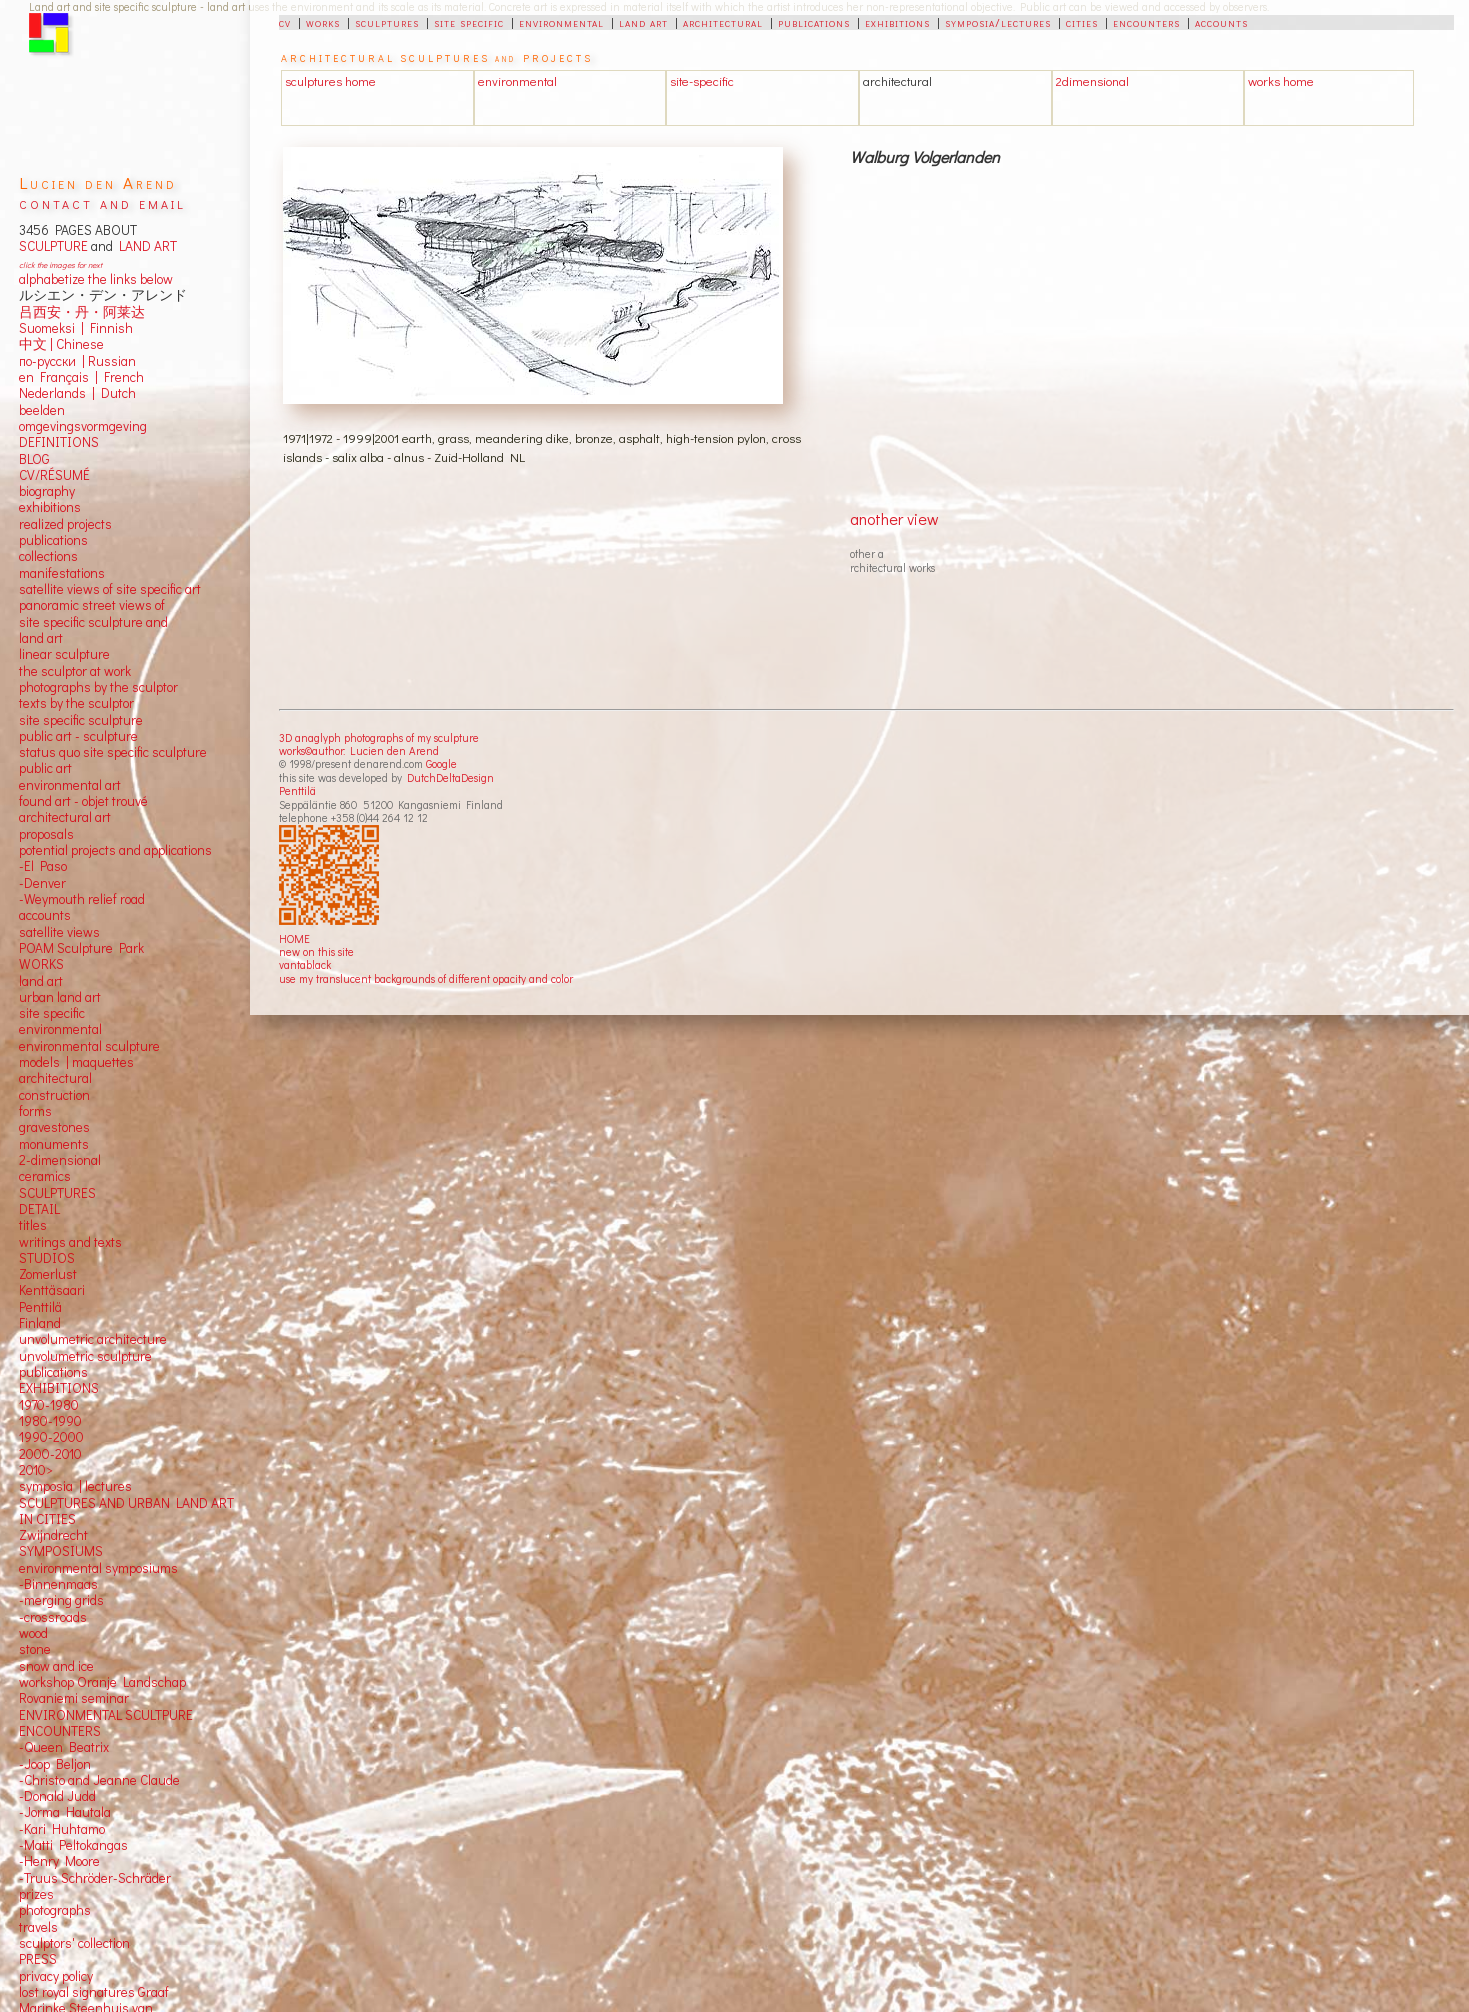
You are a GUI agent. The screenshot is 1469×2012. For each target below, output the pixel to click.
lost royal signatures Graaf (94, 1992)
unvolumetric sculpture (85, 1356)
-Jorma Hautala (65, 1812)
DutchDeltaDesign (450, 777)
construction (54, 1095)
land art (643, 22)
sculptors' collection (74, 1943)
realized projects (65, 524)
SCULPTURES (57, 1193)
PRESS (38, 1959)
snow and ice (56, 1666)
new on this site (316, 951)
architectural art (65, 817)
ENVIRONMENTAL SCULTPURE (106, 1715)
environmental (561, 22)
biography (47, 491)
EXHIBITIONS (59, 1388)
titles (33, 1225)
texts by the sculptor (76, 703)
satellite (41, 932)
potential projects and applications (115, 850)
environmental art (70, 785)
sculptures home (330, 81)
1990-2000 (51, 1437)
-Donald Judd (57, 1796)
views (83, 932)
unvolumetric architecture (93, 1339)
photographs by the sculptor (98, 687)
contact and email (102, 202)
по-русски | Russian (77, 361)
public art (45, 768)
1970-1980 (49, 1405)
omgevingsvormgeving (83, 426)
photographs (55, 1910)
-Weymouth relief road (82, 899)
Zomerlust (48, 1274)
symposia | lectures (75, 1486)
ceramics (45, 1176)
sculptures (387, 22)
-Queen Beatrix (64, 1747)
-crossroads (53, 1617)
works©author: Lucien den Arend (359, 750)
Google (441, 763)
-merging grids (61, 1600)
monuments (54, 1144)
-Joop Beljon (55, 1764)
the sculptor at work (75, 671)
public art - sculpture (78, 736)
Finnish (108, 328)
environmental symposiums (98, 1568)
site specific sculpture (81, 720)
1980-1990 (50, 1421)
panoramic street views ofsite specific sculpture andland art (93, 621)
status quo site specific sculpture (113, 752)
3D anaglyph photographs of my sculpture (379, 737)
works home (1281, 81)
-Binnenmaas (58, 1584)
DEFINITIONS (59, 442)
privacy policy (56, 1976)
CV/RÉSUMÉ (54, 475)
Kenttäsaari (52, 1290)
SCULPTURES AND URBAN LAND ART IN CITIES (126, 1511)
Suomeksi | (51, 328)
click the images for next (60, 264)
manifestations (62, 573)
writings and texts (70, 1242)
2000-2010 (50, 1454)
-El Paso (43, 866)
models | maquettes (76, 1062)
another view (894, 518)
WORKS (41, 964)
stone (35, 1649)
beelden (42, 410)
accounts (1221, 22)
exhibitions (897, 22)
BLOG (34, 459)
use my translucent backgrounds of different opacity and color (426, 978)
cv (285, 22)
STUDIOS (47, 1258)
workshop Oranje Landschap (102, 1682)
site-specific (702, 81)
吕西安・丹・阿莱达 (82, 312)
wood (33, 1633)
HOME (294, 938)
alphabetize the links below (96, 279)
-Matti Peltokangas (73, 1845)
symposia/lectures (998, 22)
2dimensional (1092, 81)
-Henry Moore (59, 1861)
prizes (36, 1894)
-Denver (42, 883)
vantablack (305, 964)
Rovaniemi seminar (74, 1698)
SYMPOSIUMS (61, 1551)
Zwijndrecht (53, 1535)
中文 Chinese (61, 344)
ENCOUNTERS (60, 1731)
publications (814, 22)
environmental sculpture (89, 1046)
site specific (469, 22)
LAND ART (145, 246)
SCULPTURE (53, 246)
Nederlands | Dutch (77, 393)
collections (48, 556)
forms (35, 1111)
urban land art (60, 997)
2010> (36, 1470)
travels (38, 1927)
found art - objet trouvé (83, 801)
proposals (46, 834)
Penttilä (297, 790)
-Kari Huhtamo (62, 1829)
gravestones (54, 1127)
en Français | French (81, 377)
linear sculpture (64, 654)
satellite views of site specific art (110, 589)
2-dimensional (60, 1160)
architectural (723, 22)
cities (1082, 22)
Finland (40, 1323)
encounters (1146, 22)
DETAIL (39, 1209)
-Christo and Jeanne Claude (99, 1780)
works (323, 22)
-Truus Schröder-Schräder (95, 1878)
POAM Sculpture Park (81, 948)
